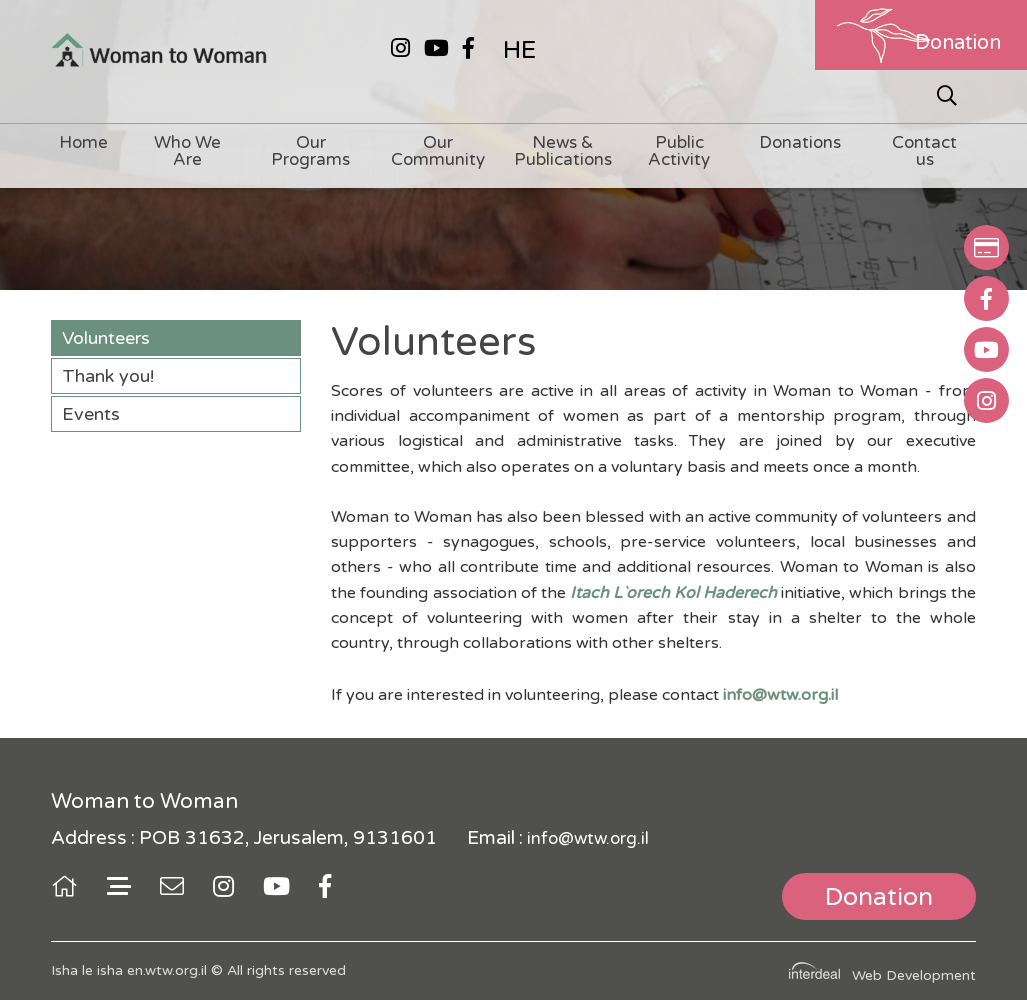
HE (519, 50)
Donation (958, 43)
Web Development (914, 975)
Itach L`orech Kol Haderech (673, 593)
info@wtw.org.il (588, 838)
